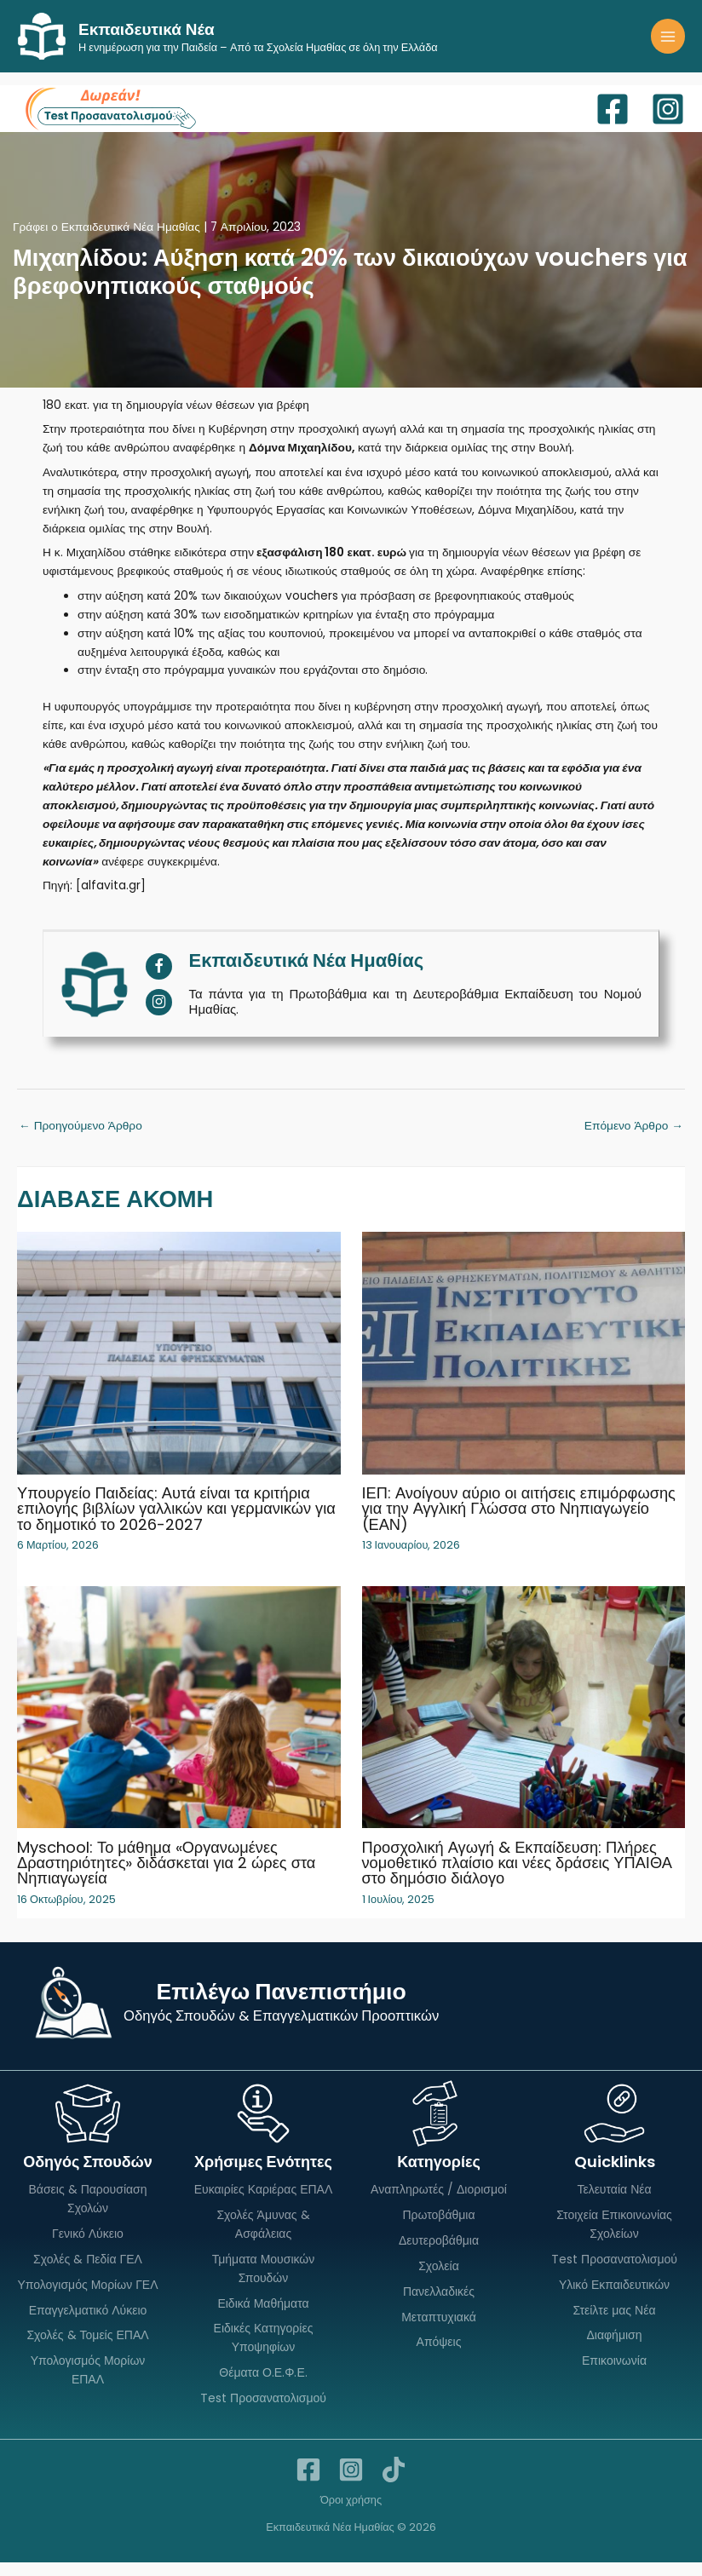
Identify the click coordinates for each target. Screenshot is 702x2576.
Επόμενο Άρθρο (633, 1140)
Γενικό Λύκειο (88, 2247)
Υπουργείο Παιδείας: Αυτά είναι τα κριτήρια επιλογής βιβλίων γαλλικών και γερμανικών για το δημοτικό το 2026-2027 (176, 1523)
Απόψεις (439, 2356)
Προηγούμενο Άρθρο (80, 1140)
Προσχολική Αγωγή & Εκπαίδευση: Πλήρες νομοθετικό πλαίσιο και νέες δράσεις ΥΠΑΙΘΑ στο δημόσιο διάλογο (517, 1876)
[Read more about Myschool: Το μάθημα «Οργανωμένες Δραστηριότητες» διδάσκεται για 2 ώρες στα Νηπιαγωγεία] (179, 1720)
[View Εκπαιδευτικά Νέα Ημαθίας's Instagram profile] (159, 1016)
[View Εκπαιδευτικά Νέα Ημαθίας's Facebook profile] (159, 981)
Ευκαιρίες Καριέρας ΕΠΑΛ (263, 2203)
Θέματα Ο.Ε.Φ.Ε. (263, 2386)
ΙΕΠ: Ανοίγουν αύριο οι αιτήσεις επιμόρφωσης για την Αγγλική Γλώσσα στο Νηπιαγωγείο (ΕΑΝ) (519, 1523)
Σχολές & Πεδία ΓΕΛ (87, 2272)
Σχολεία (438, 2279)
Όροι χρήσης (351, 2513)
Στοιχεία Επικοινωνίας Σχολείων (614, 2239)
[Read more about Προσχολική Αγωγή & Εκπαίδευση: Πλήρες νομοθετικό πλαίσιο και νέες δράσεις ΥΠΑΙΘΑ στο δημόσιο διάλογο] (524, 1720)
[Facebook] (613, 123)
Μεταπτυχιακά (438, 2330)
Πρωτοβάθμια (438, 2229)
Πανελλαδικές (439, 2305)
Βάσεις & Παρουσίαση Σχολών (87, 2213)
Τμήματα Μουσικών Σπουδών (263, 2282)
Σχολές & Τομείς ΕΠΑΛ (87, 2349)
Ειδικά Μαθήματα (262, 2317)
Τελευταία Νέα (614, 2203)
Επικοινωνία (614, 2374)
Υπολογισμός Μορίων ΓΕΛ (87, 2298)
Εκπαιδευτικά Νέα (184, 35)
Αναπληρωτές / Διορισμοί (439, 2203)
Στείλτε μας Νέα (614, 2323)
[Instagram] (668, 123)
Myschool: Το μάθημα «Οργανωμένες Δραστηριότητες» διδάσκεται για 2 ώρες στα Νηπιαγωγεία (166, 1876)
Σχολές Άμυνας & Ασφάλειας (262, 2239)
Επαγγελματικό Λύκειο (88, 2323)
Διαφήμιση (614, 2349)
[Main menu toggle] (668, 43)
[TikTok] (393, 2483)
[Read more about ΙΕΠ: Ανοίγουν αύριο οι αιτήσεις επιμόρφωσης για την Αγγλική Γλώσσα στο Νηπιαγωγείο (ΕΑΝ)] (524, 1367)
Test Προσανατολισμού (263, 2412)
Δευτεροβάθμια (439, 2254)
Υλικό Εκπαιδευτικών (614, 2298)
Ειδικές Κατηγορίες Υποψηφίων (264, 2352)
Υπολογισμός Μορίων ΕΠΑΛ (88, 2384)
